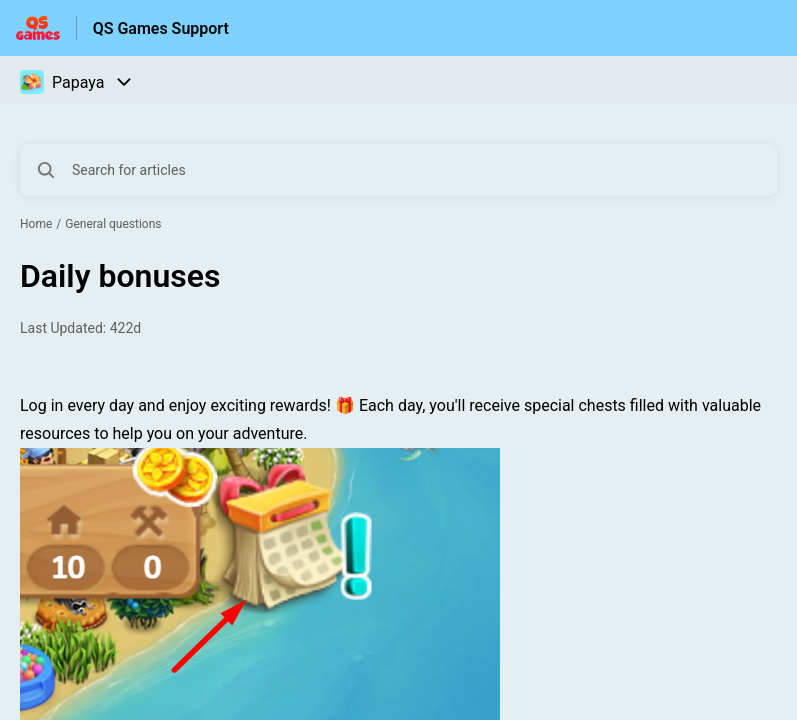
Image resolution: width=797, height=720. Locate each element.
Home (36, 224)
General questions (113, 224)
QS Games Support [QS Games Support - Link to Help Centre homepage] (161, 28)
